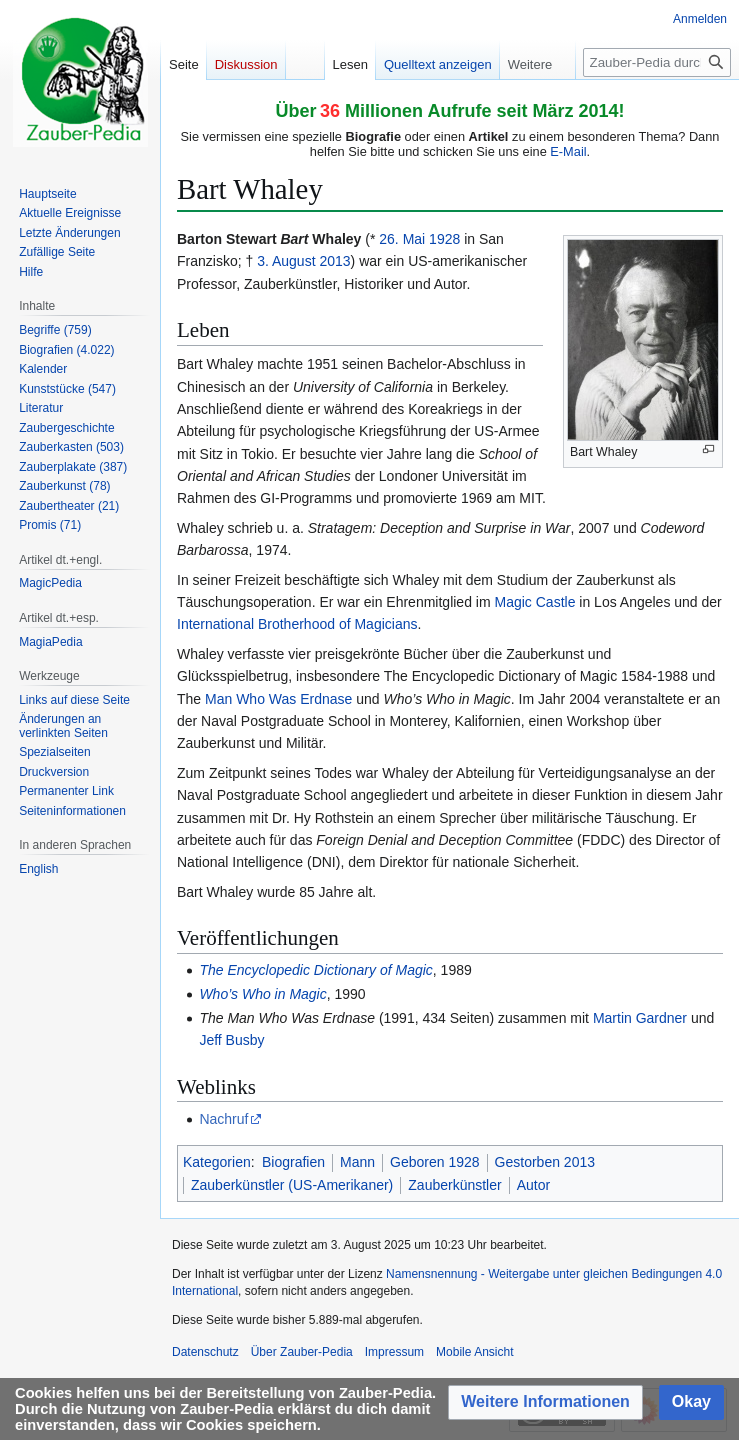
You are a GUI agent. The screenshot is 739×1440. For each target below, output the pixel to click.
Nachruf (223, 1119)
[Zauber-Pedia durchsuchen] (657, 62)
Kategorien (217, 1162)
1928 (444, 239)
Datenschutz (205, 1352)
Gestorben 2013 (545, 1162)
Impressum (394, 1352)
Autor (533, 1185)
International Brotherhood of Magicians (297, 624)
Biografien (293, 1162)
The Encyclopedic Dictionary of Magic (315, 970)
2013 (334, 261)
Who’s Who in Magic (262, 994)
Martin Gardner (640, 1018)
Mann (357, 1162)
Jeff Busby (231, 1040)
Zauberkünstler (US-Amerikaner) (292, 1185)
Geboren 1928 (435, 1162)
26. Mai (402, 239)
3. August (286, 261)
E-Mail (568, 151)
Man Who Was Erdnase (278, 699)
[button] (545, 1402)
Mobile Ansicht (474, 1352)
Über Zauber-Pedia (302, 1352)
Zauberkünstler (454, 1185)
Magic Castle (535, 602)
